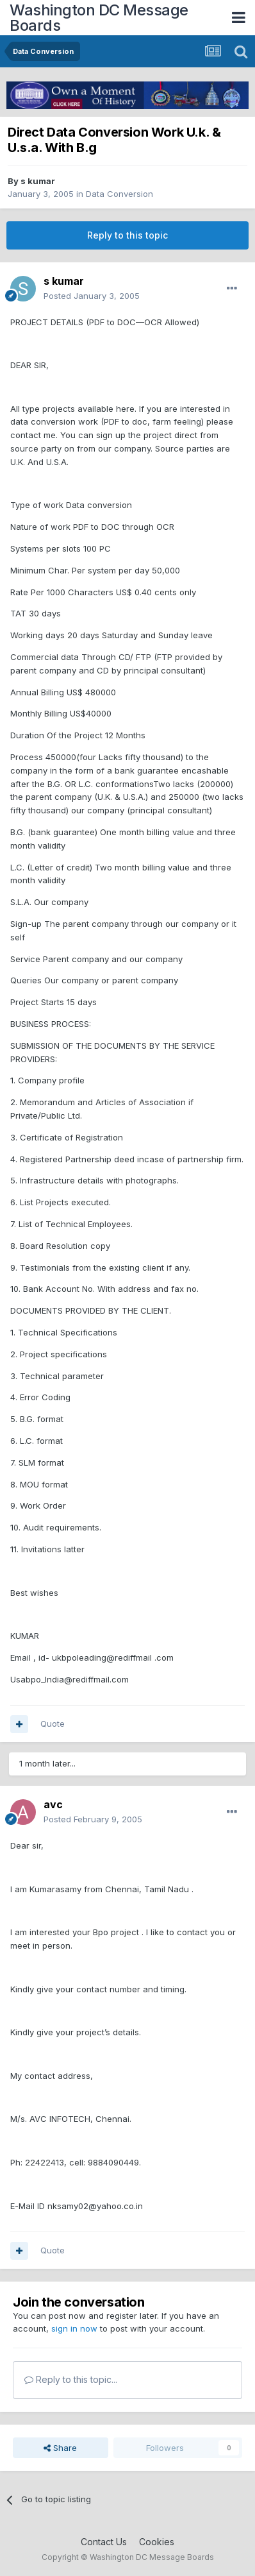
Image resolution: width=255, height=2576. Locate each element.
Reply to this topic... (70, 2379)
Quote (52, 1723)
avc (53, 1804)
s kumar (38, 181)
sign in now (74, 2328)
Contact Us (104, 2541)
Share (60, 2447)
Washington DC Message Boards (99, 18)
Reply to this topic (127, 235)
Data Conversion (119, 194)
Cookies (156, 2541)
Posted (92, 296)
